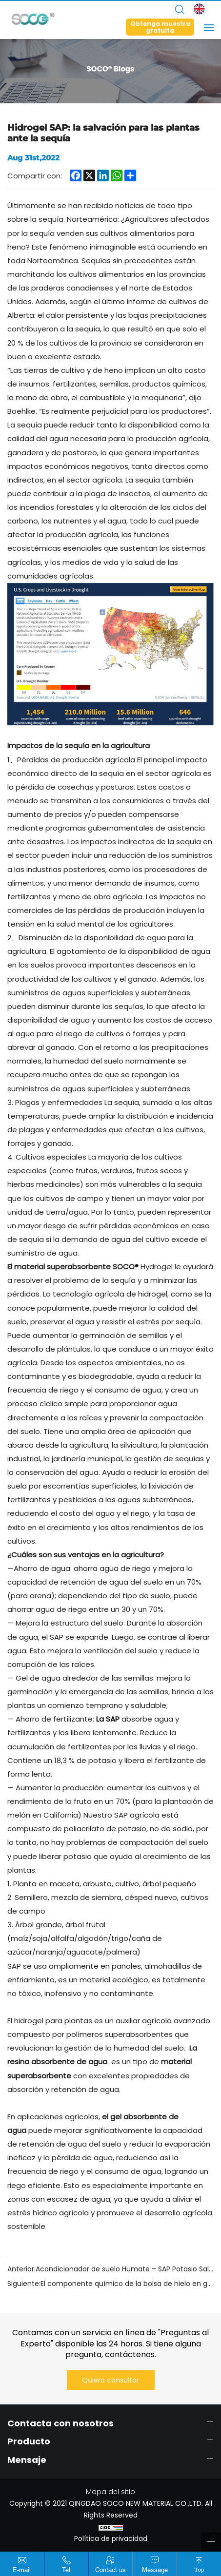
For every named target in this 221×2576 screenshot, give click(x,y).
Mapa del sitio (110, 2492)
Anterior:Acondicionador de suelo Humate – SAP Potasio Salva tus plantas (110, 2269)
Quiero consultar (110, 2380)
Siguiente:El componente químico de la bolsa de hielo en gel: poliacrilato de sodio (110, 2283)
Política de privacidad (110, 2538)
